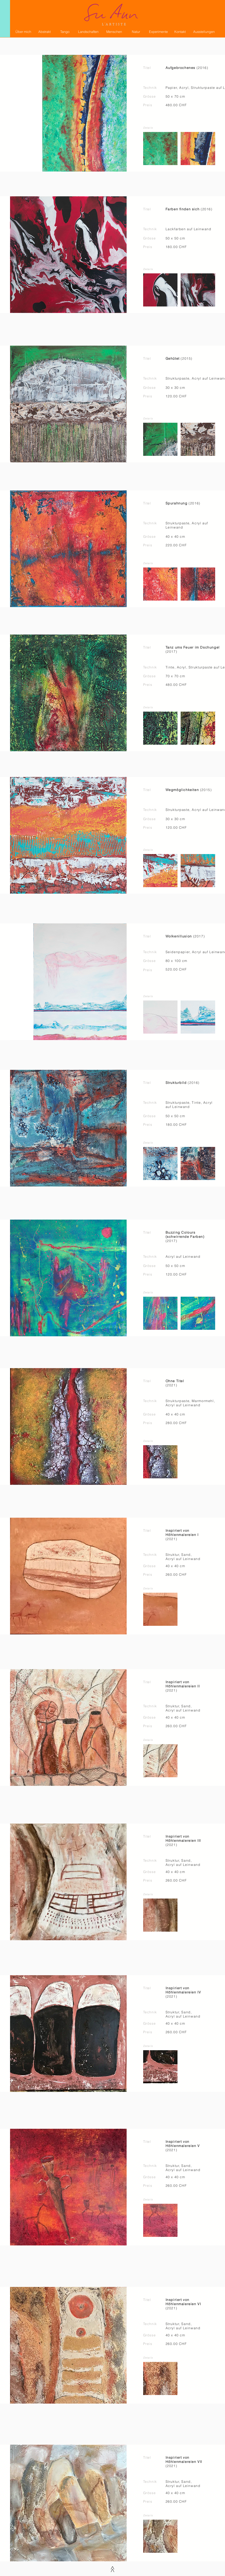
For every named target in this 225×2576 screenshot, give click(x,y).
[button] (160, 148)
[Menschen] (114, 31)
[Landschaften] (88, 31)
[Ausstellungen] (204, 31)
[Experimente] (158, 31)
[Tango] (65, 31)
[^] (112, 2571)
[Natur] (136, 31)
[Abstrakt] (44, 31)
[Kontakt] (180, 31)
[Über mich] (23, 31)
